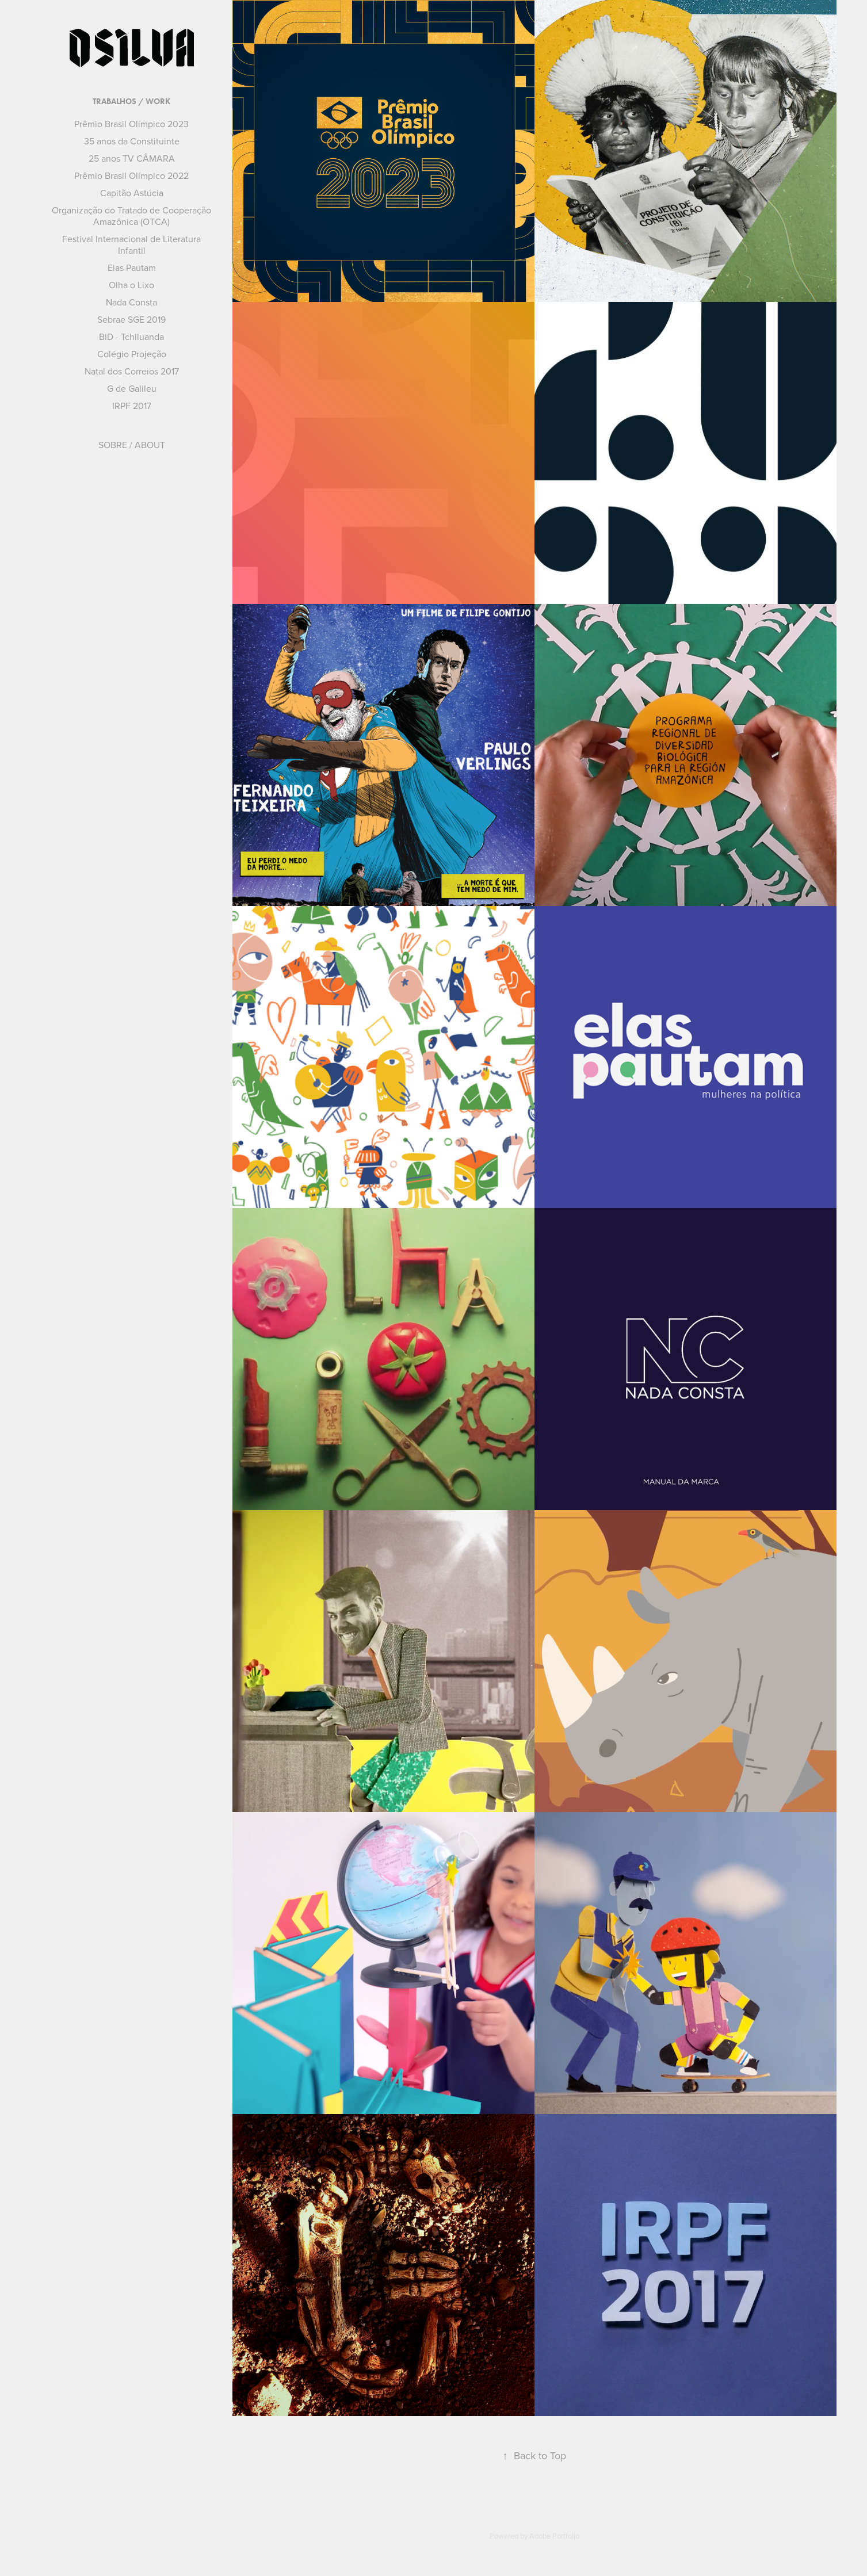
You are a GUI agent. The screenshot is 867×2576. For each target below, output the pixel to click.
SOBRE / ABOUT (131, 444)
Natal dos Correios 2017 (132, 371)
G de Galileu (131, 388)
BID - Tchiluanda (131, 336)
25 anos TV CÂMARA (132, 158)
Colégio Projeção (131, 353)
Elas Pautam (132, 267)
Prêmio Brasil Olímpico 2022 (131, 175)
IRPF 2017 (131, 405)
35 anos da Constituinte (131, 141)
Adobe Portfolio (554, 2536)
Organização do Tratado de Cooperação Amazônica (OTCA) (131, 216)
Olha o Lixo (131, 284)
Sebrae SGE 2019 (131, 319)
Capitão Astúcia (131, 192)
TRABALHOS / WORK (131, 101)
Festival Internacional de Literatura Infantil (131, 244)
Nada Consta (131, 302)
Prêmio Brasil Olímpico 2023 (131, 123)
